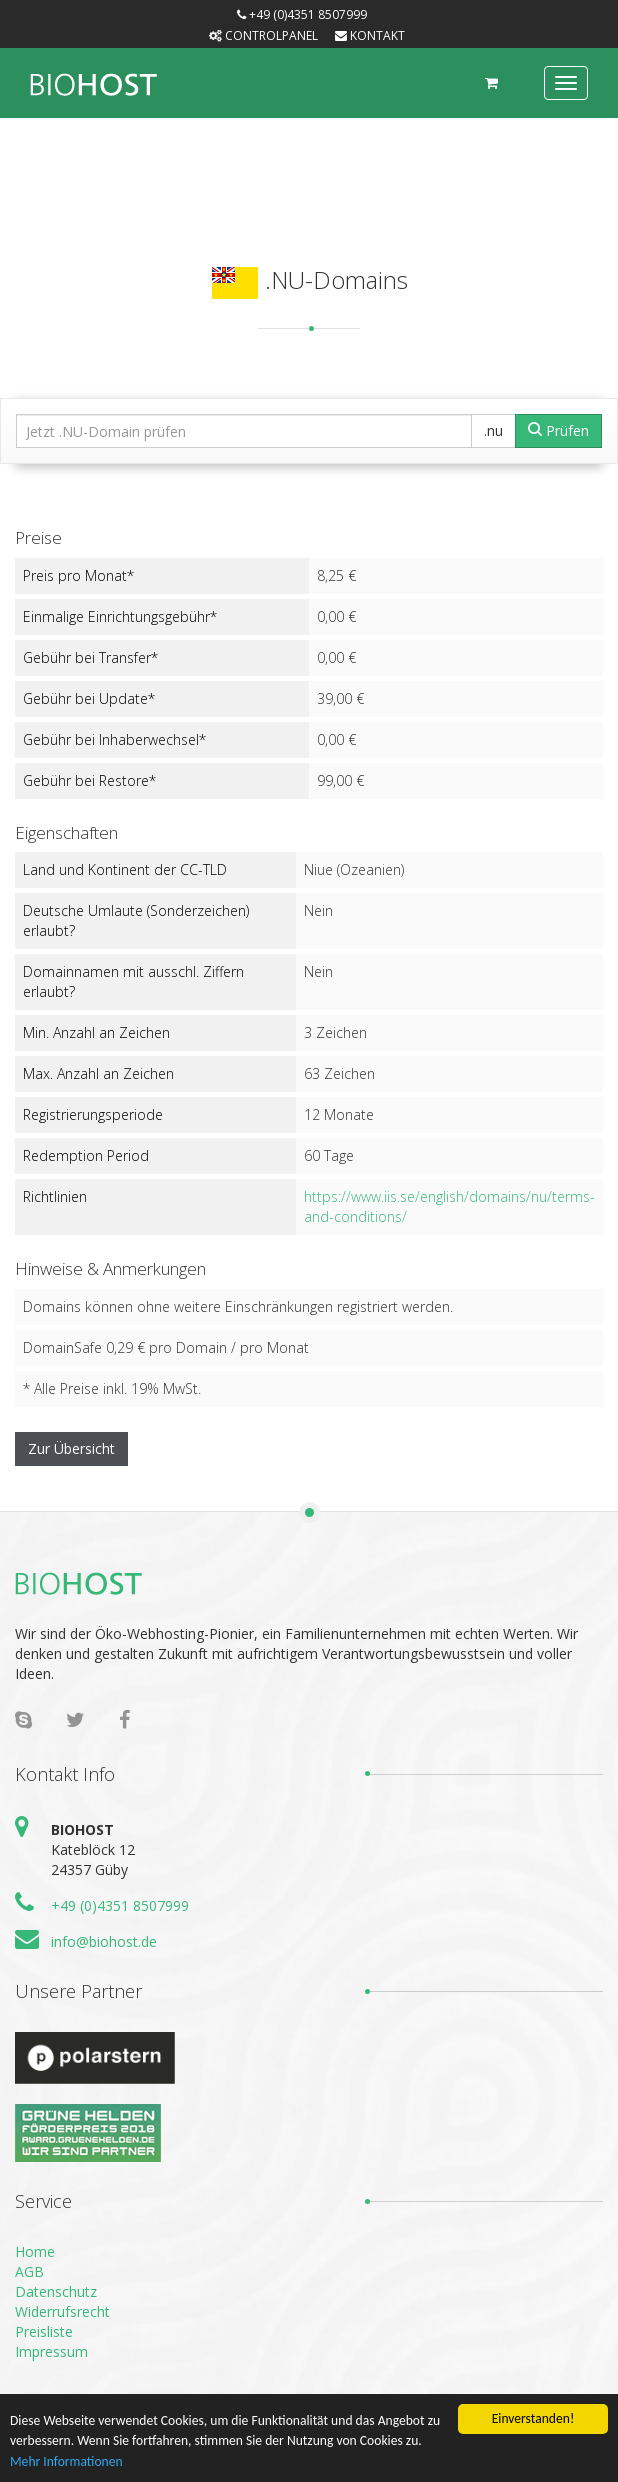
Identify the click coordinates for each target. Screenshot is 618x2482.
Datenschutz (56, 2291)
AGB (29, 2271)
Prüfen (558, 430)
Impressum (51, 2351)
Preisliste (44, 2331)
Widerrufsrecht (62, 2311)
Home (35, 2251)
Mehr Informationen (66, 2462)
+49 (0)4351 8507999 (120, 1905)
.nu (493, 430)
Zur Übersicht (71, 1448)
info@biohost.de (104, 1941)
